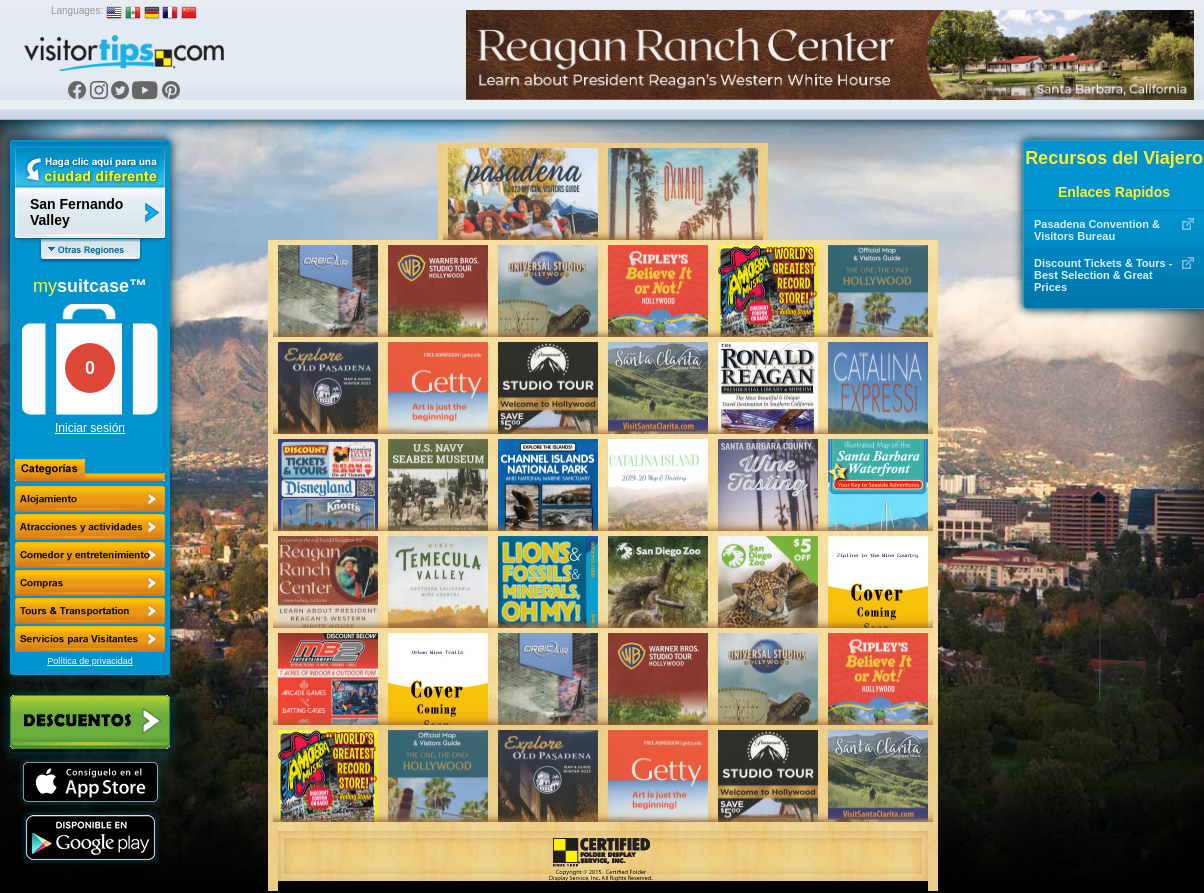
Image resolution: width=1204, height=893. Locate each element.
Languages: (77, 10)
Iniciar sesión (90, 428)
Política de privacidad (90, 661)
